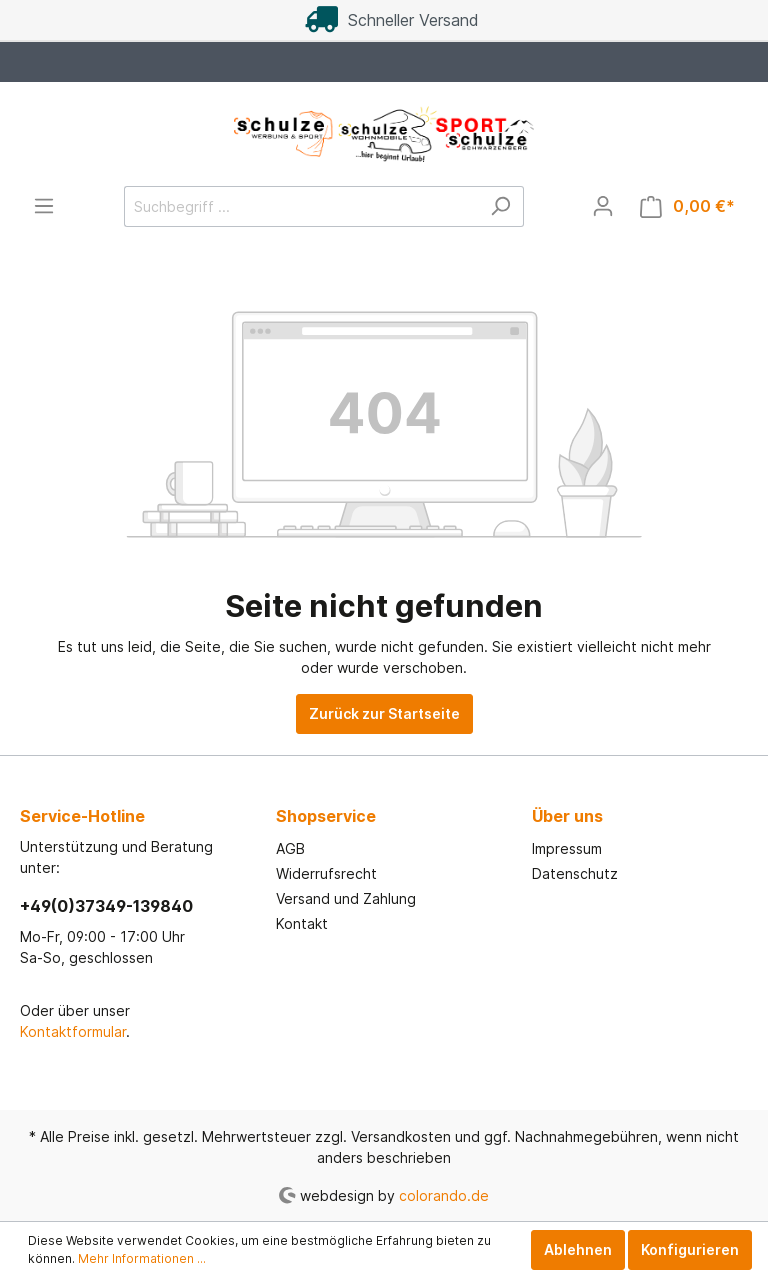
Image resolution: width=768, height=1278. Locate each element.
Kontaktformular (73, 1031)
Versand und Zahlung (346, 898)
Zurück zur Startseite (384, 713)
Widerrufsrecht (326, 873)
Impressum (567, 848)
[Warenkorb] (687, 206)
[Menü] (44, 206)
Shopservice (326, 816)
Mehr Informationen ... (142, 1258)
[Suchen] (500, 206)
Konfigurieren (690, 1249)
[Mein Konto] (603, 206)
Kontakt (302, 923)
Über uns (567, 816)
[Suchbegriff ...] (301, 206)
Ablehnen (578, 1249)
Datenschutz (575, 873)
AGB (290, 848)
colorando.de (444, 1194)
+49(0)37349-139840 (106, 906)
